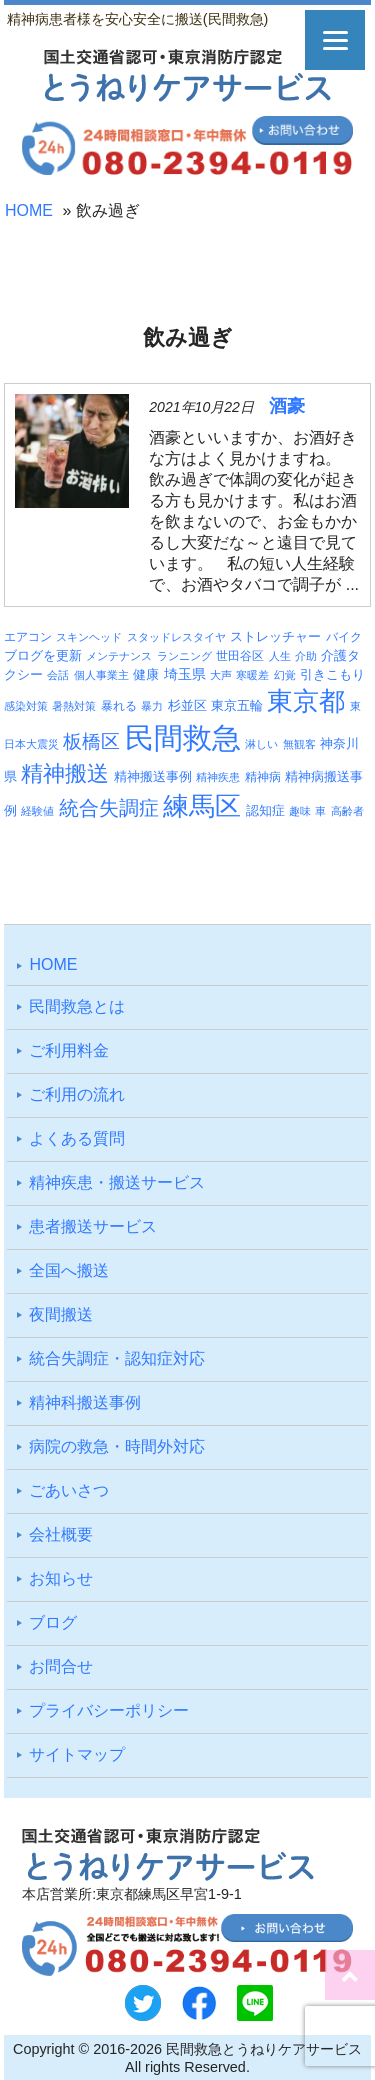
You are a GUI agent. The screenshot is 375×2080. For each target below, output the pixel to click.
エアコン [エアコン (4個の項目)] (28, 636)
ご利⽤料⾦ (69, 1050)
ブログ (53, 1622)
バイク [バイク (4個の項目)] (344, 636)
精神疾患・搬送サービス (117, 1182)
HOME (29, 210)
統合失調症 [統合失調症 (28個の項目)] (109, 808)
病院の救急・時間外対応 (117, 1446)
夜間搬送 (61, 1314)
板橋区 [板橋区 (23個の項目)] (91, 741)
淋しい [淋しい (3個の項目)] (261, 744)
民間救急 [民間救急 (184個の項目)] (183, 737)
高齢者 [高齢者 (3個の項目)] (347, 811)
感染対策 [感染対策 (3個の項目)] (26, 706)
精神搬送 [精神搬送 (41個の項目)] (65, 773)
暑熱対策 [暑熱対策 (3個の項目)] (74, 706)
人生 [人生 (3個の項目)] (280, 656)
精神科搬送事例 (85, 1402)
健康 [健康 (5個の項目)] (146, 675)
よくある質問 (77, 1138)
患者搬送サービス (93, 1226)
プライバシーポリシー (109, 1710)
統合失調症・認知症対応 (117, 1358)
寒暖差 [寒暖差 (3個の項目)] (252, 675)
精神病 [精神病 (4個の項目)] (263, 776)
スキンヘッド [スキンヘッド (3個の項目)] (89, 637)
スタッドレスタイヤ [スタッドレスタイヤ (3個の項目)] (176, 637)
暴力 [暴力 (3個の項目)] (152, 706)
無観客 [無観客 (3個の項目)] (299, 744)
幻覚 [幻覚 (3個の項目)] (285, 675)
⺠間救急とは (77, 1006)
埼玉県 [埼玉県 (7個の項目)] (185, 674)
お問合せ (61, 1666)
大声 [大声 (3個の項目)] (221, 675)
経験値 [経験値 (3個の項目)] (37, 811)
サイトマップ (77, 1754)
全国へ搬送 (69, 1270)
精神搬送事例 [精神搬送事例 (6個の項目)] (153, 776)
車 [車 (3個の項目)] (320, 811)
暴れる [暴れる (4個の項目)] (119, 705)
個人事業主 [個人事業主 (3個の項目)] (101, 675)
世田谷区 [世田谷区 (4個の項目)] (240, 655)
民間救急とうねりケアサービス (264, 2049)
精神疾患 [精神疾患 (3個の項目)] (218, 777)
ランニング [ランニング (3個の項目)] (184, 656)
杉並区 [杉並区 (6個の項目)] (187, 705)
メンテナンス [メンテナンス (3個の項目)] (119, 656)
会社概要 (61, 1534)
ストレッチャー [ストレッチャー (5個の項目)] (275, 637)
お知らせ (61, 1578)
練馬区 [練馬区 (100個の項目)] (202, 806)
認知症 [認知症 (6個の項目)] (265, 810)
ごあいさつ (69, 1490)
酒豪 (287, 406)
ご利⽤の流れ (77, 1094)
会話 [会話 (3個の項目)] (58, 675)
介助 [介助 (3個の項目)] (306, 656)
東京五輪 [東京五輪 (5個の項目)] (237, 706)
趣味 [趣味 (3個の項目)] (300, 811)
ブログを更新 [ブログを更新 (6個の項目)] (43, 655)
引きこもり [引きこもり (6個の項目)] (332, 674)
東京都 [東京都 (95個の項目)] (306, 701)
